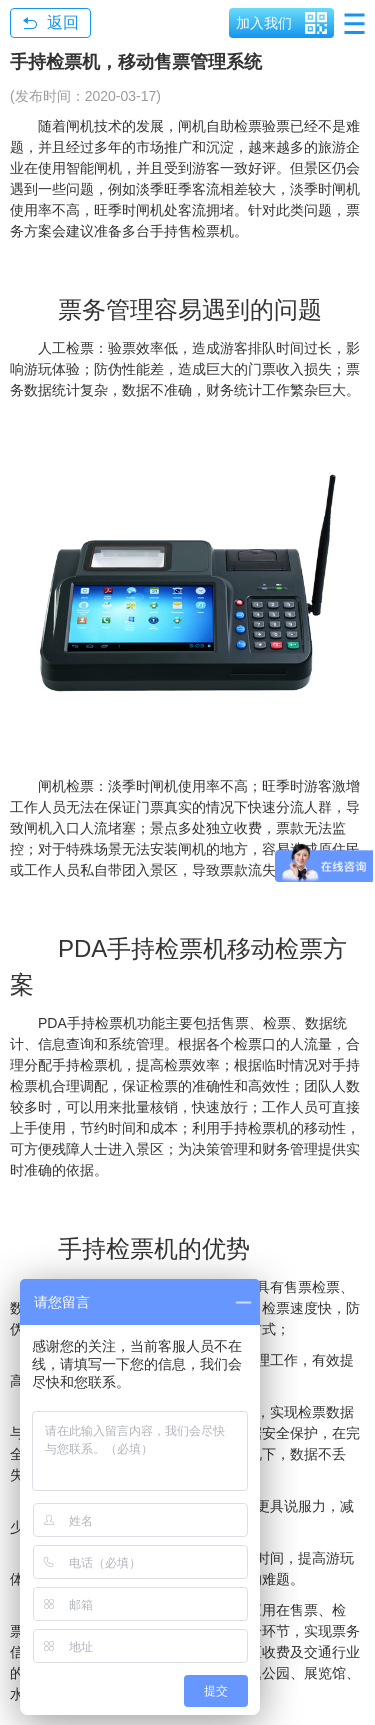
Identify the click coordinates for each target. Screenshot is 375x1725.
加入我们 (264, 23)
